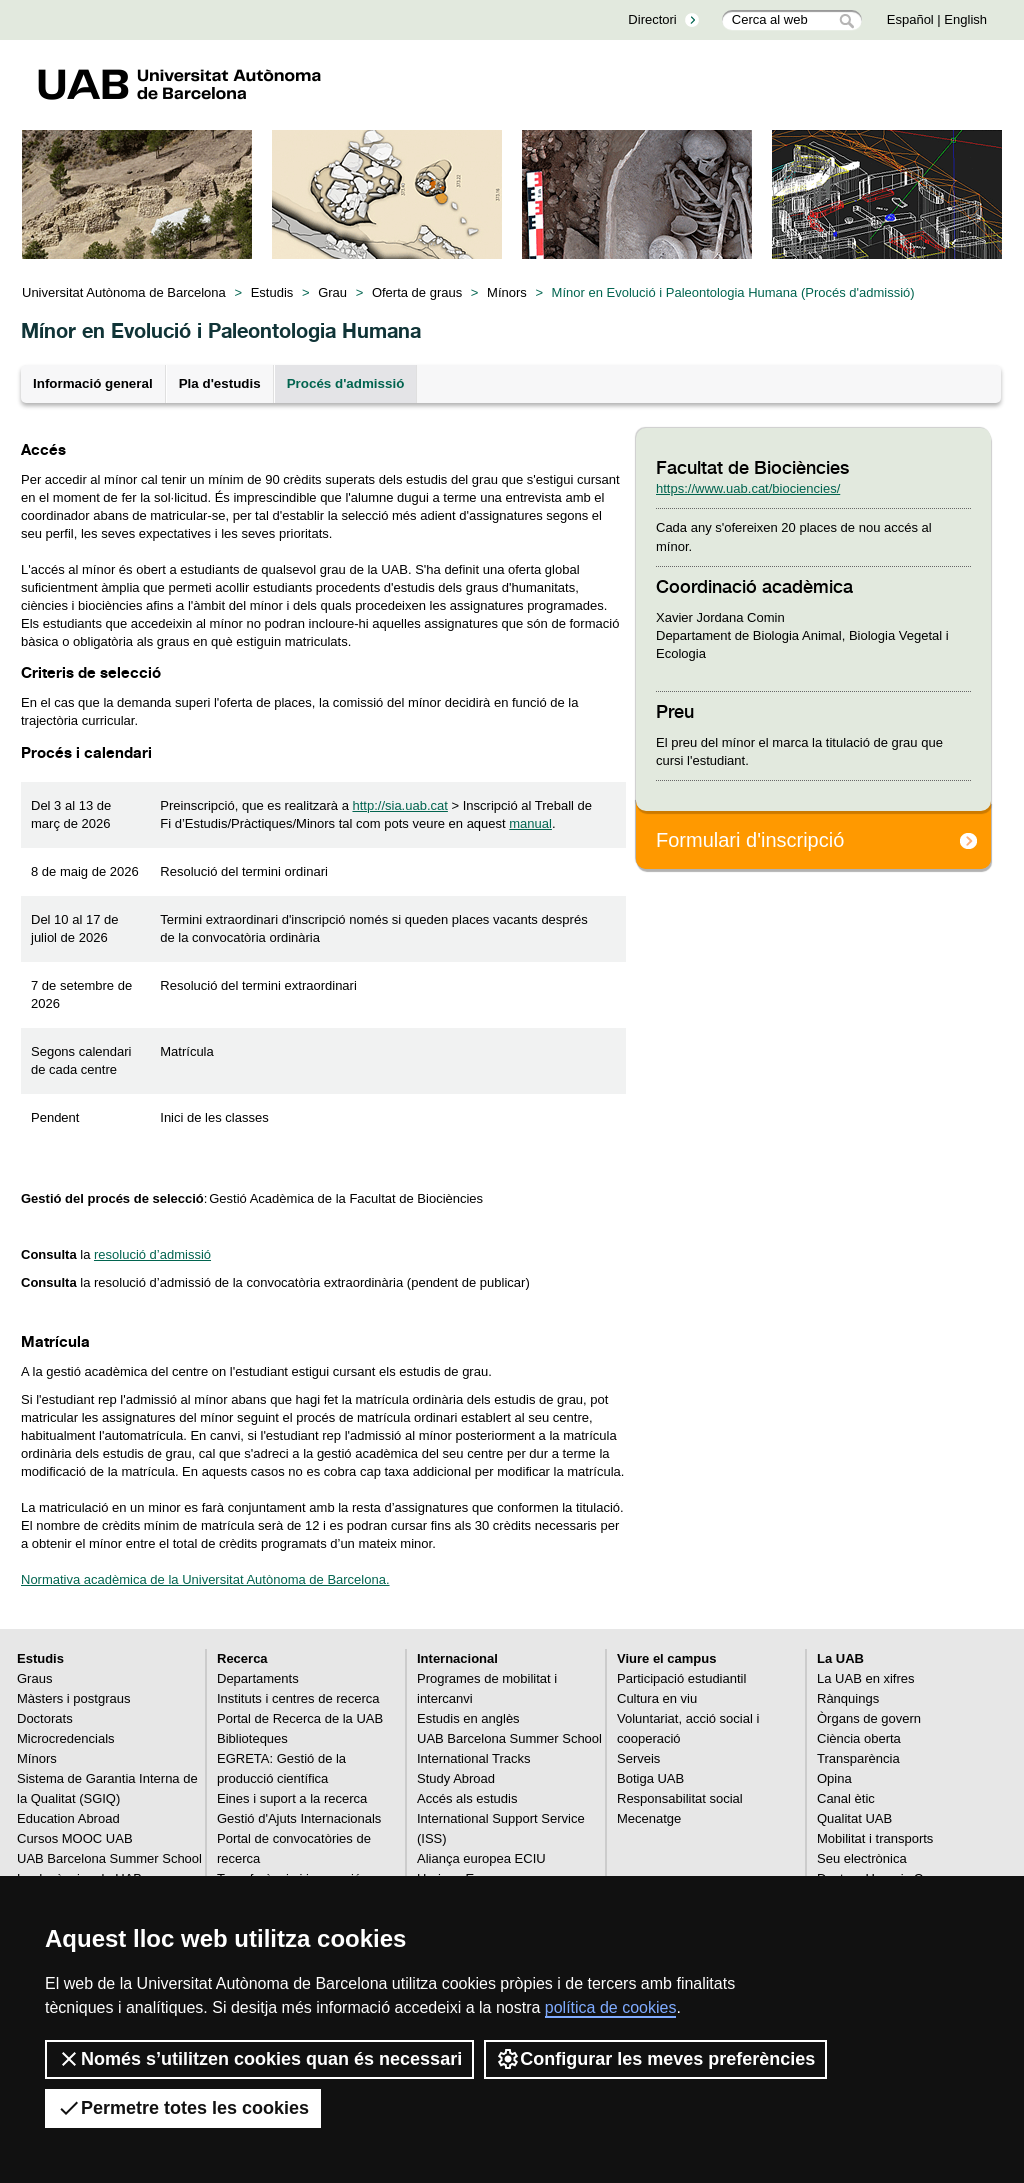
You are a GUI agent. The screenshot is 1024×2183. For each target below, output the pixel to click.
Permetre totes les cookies (183, 2108)
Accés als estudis (467, 1798)
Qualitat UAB (854, 1818)
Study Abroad (456, 1778)
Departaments (258, 1678)
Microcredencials (66, 1738)
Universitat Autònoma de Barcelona (124, 292)
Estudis (272, 292)
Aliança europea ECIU (481, 1858)
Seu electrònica (862, 1858)
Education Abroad (68, 1818)
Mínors (507, 292)
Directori (652, 19)
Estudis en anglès (468, 1718)
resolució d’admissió (152, 1254)
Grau (332, 292)
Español (910, 19)
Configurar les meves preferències (655, 2059)
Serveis (638, 1758)
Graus (34, 1678)
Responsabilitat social (680, 1798)
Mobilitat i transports (875, 1838)
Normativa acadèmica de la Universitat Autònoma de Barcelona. (205, 1579)
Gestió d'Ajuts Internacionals (299, 1818)
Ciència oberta (859, 1738)
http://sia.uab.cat (399, 805)
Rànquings (848, 1698)
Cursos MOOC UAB (75, 1838)
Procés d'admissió (346, 383)
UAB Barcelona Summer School (109, 1858)
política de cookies (611, 2007)
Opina (834, 1778)
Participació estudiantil (681, 1678)
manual (530, 823)
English (965, 19)
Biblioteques (252, 1738)
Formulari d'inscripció (750, 840)
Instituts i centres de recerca (298, 1698)
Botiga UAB (650, 1778)
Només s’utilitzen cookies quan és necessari (259, 2059)
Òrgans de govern (869, 1718)
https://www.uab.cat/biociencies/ (748, 488)
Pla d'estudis (220, 383)
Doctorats (45, 1718)
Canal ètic (846, 1798)
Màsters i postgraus (73, 1698)
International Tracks (473, 1758)
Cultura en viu (657, 1698)
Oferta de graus (417, 292)
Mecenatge (649, 1818)
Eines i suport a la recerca (292, 1798)
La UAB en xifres (866, 1678)
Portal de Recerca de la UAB (300, 1718)
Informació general (93, 383)
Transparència (858, 1758)
